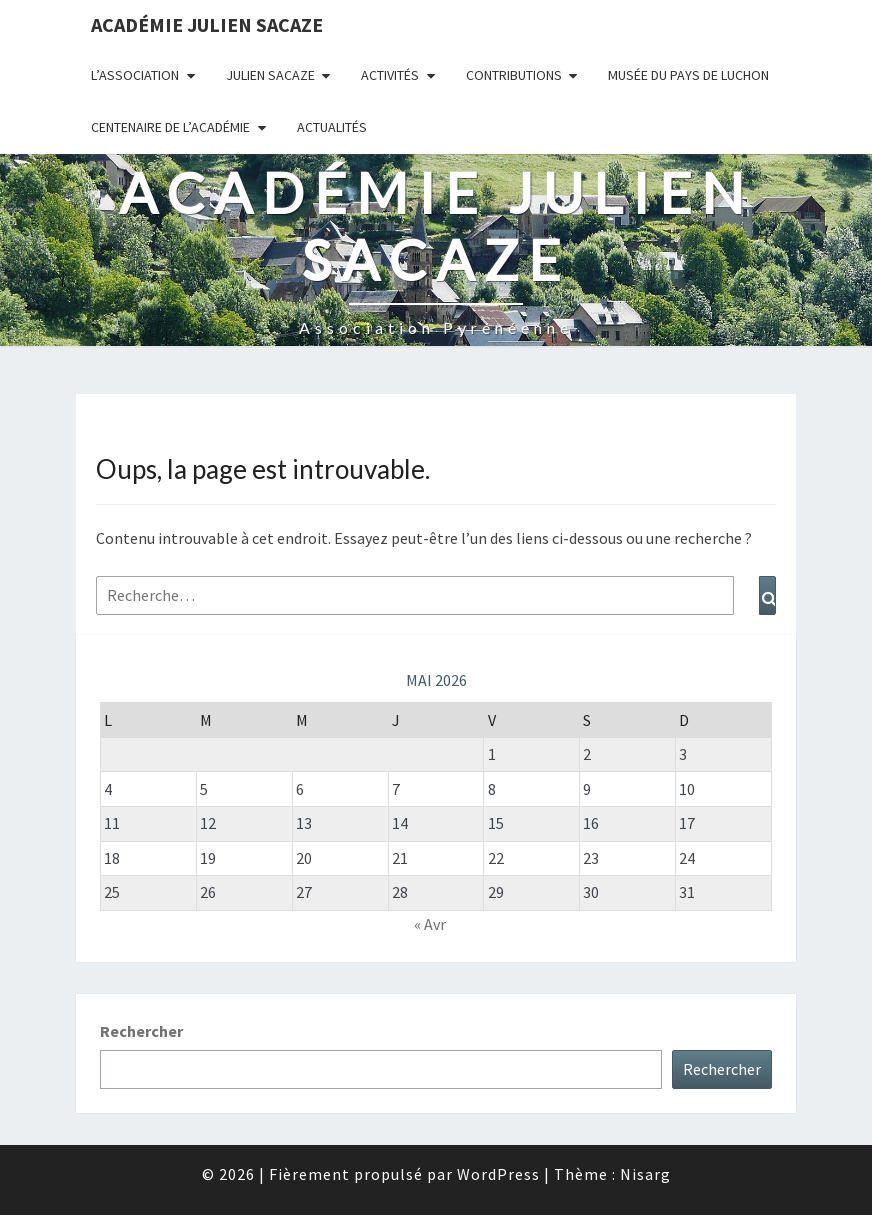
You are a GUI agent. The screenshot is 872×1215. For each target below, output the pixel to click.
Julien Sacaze (270, 75)
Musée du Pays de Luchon (688, 75)
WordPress (498, 1174)
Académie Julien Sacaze (207, 24)
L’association (135, 75)
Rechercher (141, 1031)
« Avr (430, 924)
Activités (390, 75)
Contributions (514, 75)
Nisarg (645, 1174)
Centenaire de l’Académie (170, 127)
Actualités (332, 127)
